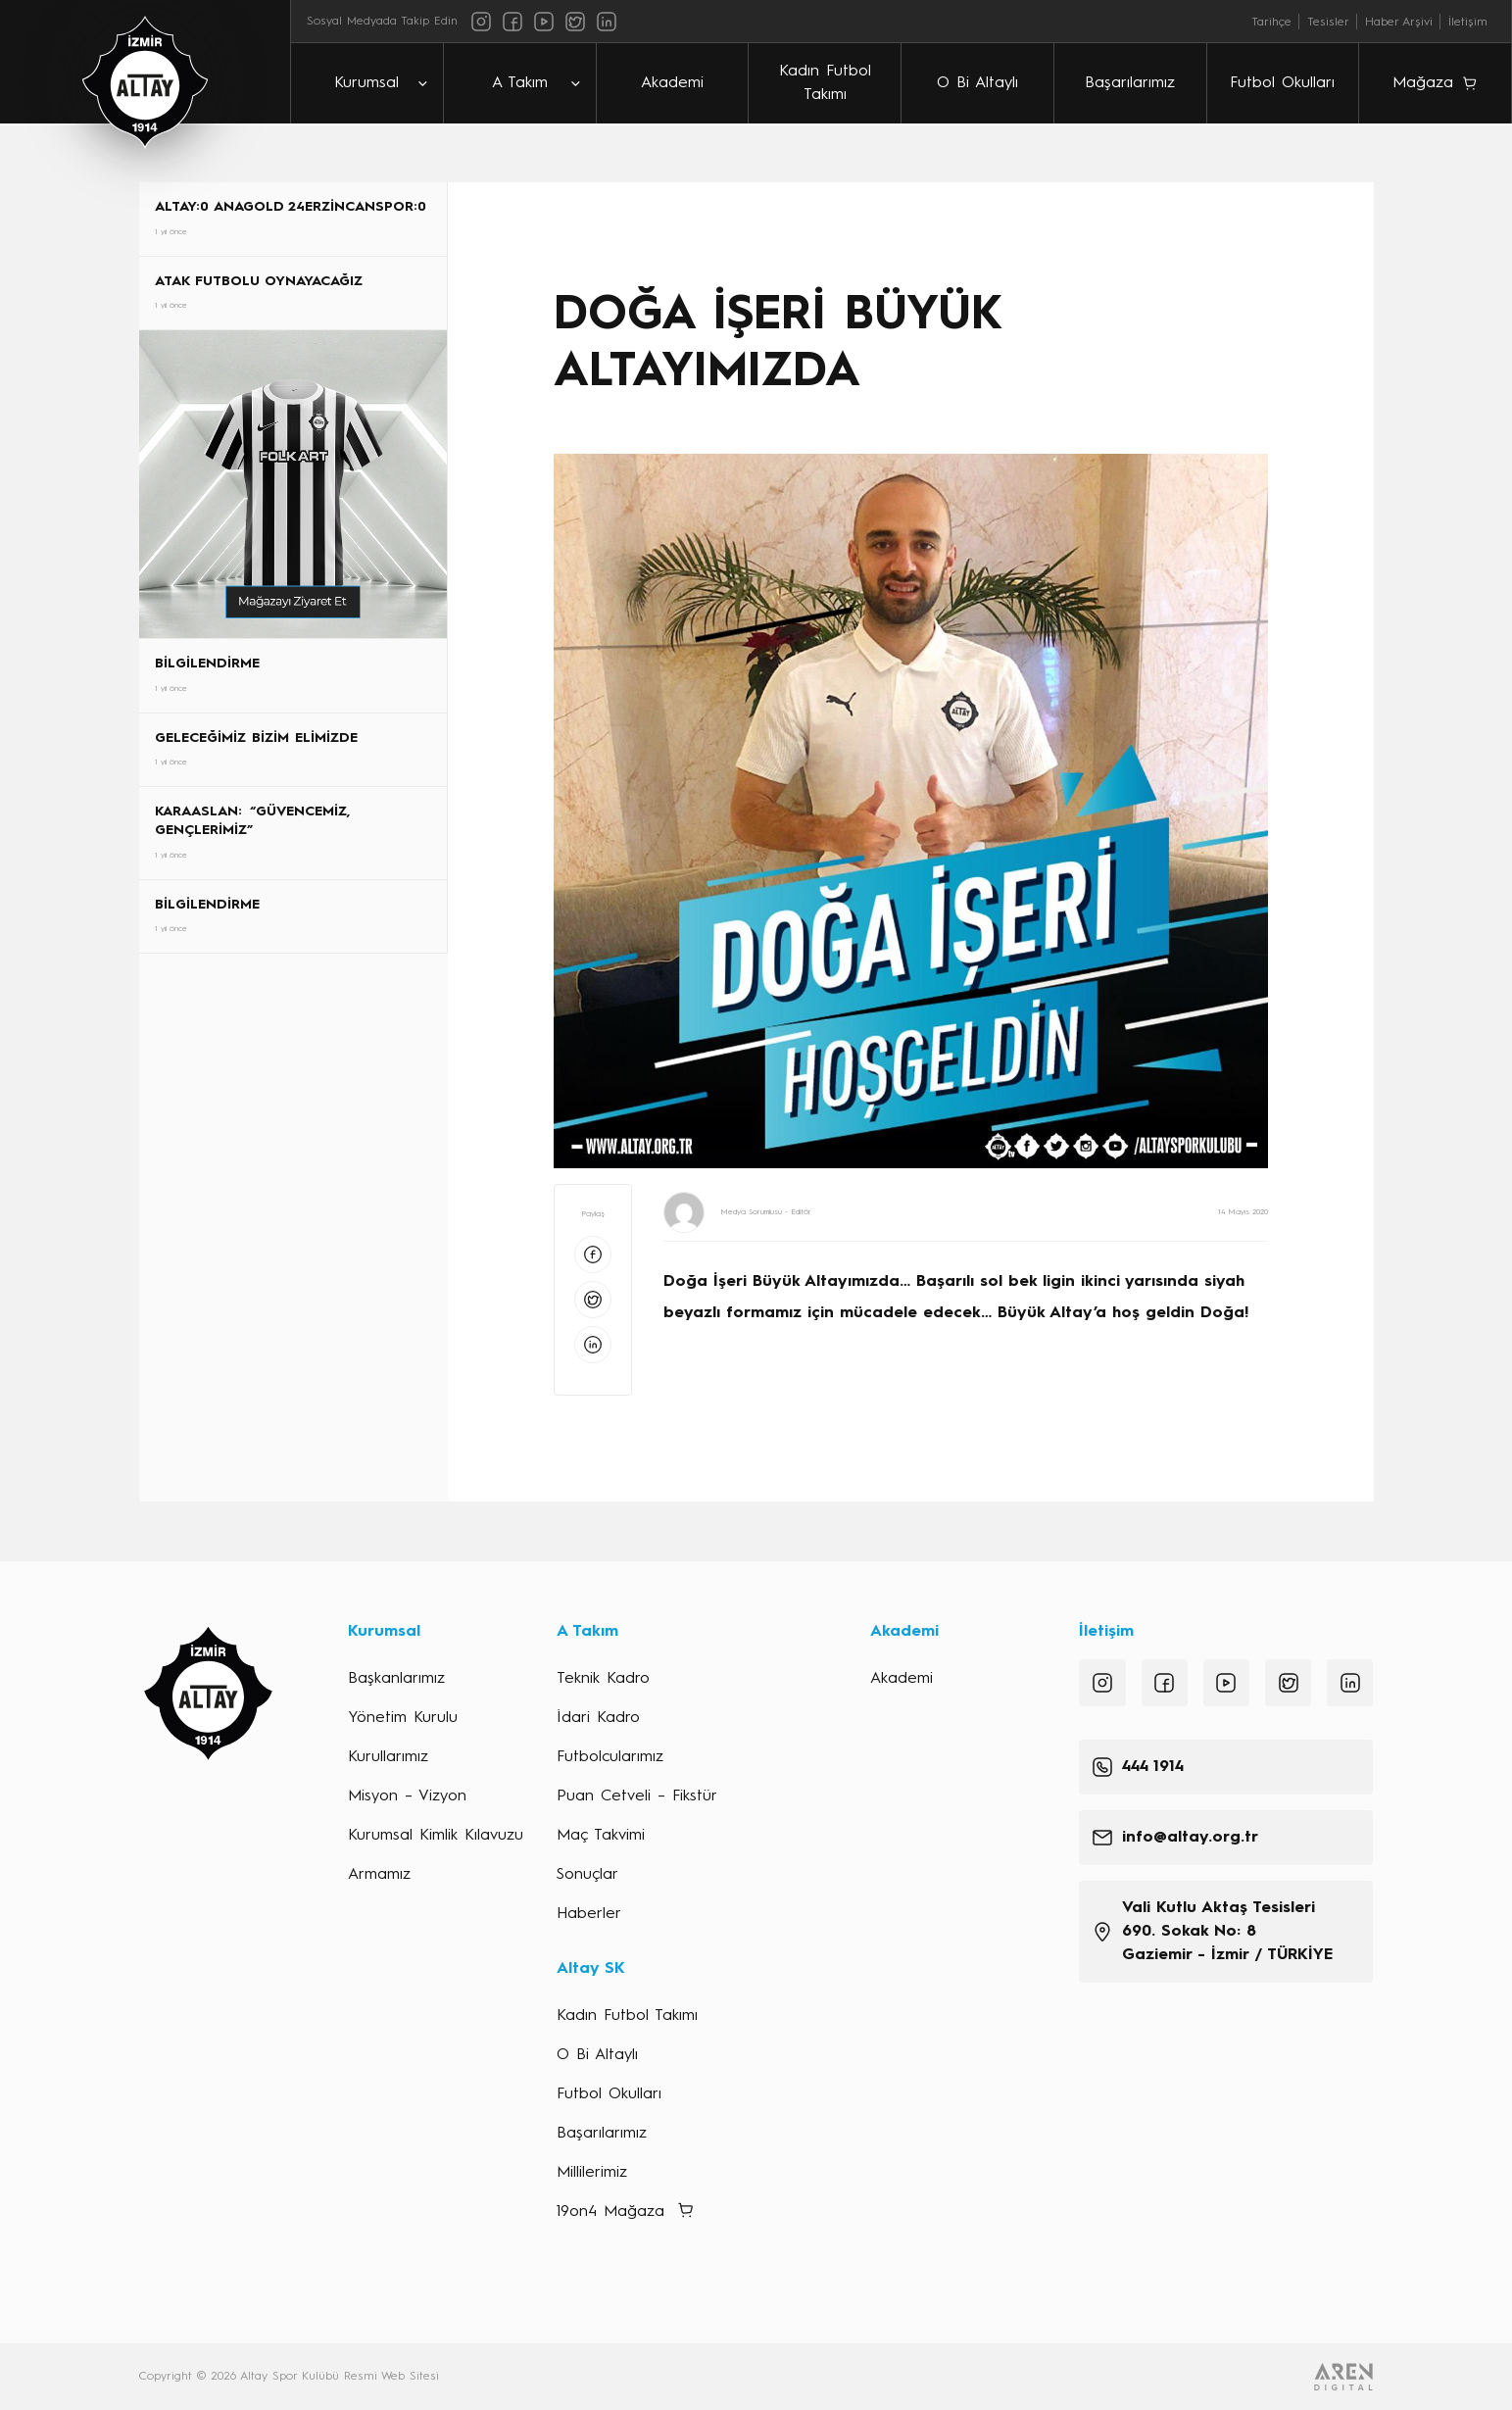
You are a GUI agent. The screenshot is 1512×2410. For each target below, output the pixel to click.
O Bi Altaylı (977, 83)
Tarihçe (1271, 22)
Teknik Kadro (603, 1679)
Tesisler (1328, 22)
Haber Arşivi (1399, 22)
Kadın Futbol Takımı (825, 83)
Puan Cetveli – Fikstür (637, 1796)
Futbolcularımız (610, 1757)
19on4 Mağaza (610, 2212)
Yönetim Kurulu (403, 1718)
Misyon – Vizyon (407, 1796)
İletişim (1468, 22)
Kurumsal (366, 83)
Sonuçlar (587, 1875)
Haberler (589, 1914)
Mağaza (1422, 83)
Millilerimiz (592, 2173)
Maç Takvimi (601, 1836)
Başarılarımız (1130, 83)
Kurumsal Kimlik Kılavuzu (435, 1836)
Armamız (379, 1875)
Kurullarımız (388, 1757)
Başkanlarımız (396, 1679)
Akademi (672, 83)
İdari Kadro (598, 1718)
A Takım (520, 83)
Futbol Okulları (1282, 83)
